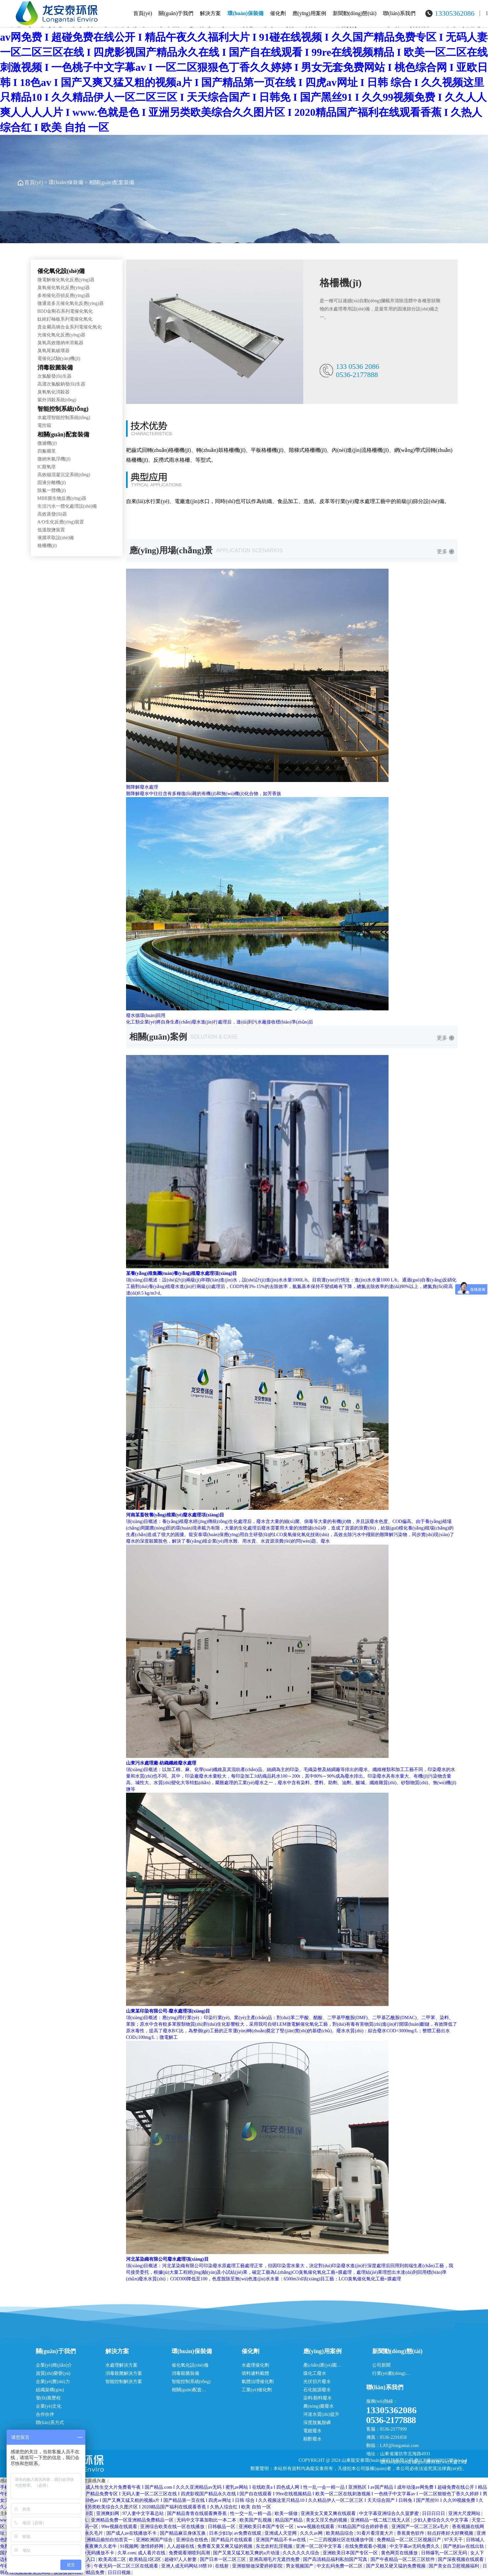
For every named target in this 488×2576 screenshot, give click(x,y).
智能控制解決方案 (123, 2381)
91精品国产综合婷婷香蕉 (364, 2526)
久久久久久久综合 (302, 2552)
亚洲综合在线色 (192, 2539)
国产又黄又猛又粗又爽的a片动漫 (247, 2552)
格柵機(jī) (47, 545)
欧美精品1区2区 (145, 2559)
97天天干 (454, 2539)
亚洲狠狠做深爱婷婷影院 (258, 2566)
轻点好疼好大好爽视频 (451, 2533)
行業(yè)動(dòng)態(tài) (392, 2373)
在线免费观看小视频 (366, 2546)
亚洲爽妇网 (108, 2513)
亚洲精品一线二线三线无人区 (381, 2520)
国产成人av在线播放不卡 (132, 2533)
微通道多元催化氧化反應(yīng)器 (70, 303)
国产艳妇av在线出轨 (464, 2546)
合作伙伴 (45, 2414)
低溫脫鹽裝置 (51, 529)
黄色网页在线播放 (400, 2552)
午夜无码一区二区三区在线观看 (126, 2566)
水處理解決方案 (121, 2365)
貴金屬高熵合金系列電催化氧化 (69, 327)
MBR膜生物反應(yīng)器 (61, 498)
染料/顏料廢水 (317, 2398)
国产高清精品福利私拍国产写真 (336, 2559)
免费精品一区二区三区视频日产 (409, 2539)
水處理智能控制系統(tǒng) (63, 417)
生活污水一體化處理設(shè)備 (67, 506)
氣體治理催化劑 (258, 2381)
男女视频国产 (300, 2566)
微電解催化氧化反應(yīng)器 (66, 279)
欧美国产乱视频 (256, 2520)
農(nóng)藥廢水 (318, 2406)
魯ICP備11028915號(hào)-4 (440, 2460)
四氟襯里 (46, 451)
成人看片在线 (152, 2552)
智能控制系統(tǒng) (63, 409)
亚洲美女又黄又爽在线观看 (329, 2513)
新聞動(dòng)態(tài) (354, 14)
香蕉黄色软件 (411, 2533)
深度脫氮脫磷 (317, 2422)
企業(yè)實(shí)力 (53, 2381)
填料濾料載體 (255, 2373)
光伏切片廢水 (317, 2381)
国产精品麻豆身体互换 (183, 2533)
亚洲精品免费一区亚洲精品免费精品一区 (133, 2520)
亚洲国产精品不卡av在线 (281, 2539)
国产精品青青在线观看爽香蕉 (197, 2513)
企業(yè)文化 (49, 2406)
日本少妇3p (220, 2533)
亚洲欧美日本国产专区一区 (267, 2526)
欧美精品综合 (340, 2533)
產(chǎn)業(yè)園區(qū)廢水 (323, 2365)
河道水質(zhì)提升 (321, 2414)
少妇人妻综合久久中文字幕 (441, 2520)
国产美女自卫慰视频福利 (454, 2566)
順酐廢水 (312, 2439)
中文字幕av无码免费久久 (415, 2546)
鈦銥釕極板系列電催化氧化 (65, 319)
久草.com (126, 2552)
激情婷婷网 (152, 2546)
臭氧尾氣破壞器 (53, 350)
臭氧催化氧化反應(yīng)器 (63, 287)
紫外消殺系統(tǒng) (56, 399)
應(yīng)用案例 (309, 14)
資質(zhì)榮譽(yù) (53, 2373)
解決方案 (210, 14)
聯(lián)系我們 (399, 14)
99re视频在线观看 (119, 2526)
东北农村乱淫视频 (275, 2546)
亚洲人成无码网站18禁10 (187, 2566)
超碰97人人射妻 (181, 2559)
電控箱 (44, 425)
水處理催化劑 (255, 2365)
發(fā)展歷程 (48, 2398)
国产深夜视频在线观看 (461, 2559)
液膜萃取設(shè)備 (55, 537)
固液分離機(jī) (51, 482)
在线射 (222, 2566)
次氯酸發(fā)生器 (54, 376)
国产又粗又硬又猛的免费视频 (396, 2566)
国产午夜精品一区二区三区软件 (403, 2559)
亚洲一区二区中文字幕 (319, 2546)
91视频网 (129, 2546)
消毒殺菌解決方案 (123, 2373)
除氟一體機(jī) (51, 490)
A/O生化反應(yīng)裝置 (60, 521)
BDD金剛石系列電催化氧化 (65, 311)
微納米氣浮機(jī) (54, 458)
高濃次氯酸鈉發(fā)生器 (61, 384)
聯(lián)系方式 (50, 2422)
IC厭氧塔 (46, 466)
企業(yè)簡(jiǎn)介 (54, 2365)
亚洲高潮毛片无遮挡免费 (275, 2559)
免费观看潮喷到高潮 (190, 2552)
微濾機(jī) (47, 443)
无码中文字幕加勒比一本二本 (207, 2520)
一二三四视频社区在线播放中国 (342, 2539)
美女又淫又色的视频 (327, 2520)
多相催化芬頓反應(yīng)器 (63, 295)
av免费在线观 (248, 2533)
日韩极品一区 (222, 2526)
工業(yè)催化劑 (257, 2389)
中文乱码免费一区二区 (340, 2566)
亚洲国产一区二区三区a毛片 (421, 2526)
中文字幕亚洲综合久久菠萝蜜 (389, 2513)
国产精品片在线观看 (232, 2539)
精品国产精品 (289, 2520)
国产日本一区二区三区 (223, 2559)
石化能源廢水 (317, 2389)
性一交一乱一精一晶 (251, 2513)
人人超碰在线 (181, 2546)
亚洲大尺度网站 (465, 2513)
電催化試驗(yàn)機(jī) (58, 358)
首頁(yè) (142, 14)
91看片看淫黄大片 (376, 2533)
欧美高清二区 (112, 2559)
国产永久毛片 (89, 2533)
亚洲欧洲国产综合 (155, 2539)
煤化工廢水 (314, 2373)
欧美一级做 (287, 2513)
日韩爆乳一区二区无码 (444, 2552)
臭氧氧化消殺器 (53, 392)
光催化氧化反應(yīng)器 (61, 334)
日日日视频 (120, 2572)
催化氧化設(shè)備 (61, 271)
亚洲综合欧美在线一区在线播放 (173, 2526)
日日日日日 (434, 2513)
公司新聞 (381, 2365)
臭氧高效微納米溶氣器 (60, 342)
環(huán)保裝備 (245, 14)
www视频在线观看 (316, 2526)
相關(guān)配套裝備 (111, 182)
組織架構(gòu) (50, 2389)
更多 (445, 551)
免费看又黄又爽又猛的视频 (225, 2546)
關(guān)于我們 (176, 14)
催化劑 (278, 14)
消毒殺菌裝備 (55, 367)
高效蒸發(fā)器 (52, 514)
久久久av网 (312, 2533)
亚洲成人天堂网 (281, 2533)
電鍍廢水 (312, 2430)
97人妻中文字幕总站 (143, 2513)
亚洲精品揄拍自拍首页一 (108, 2539)
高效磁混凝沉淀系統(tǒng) (63, 474)
